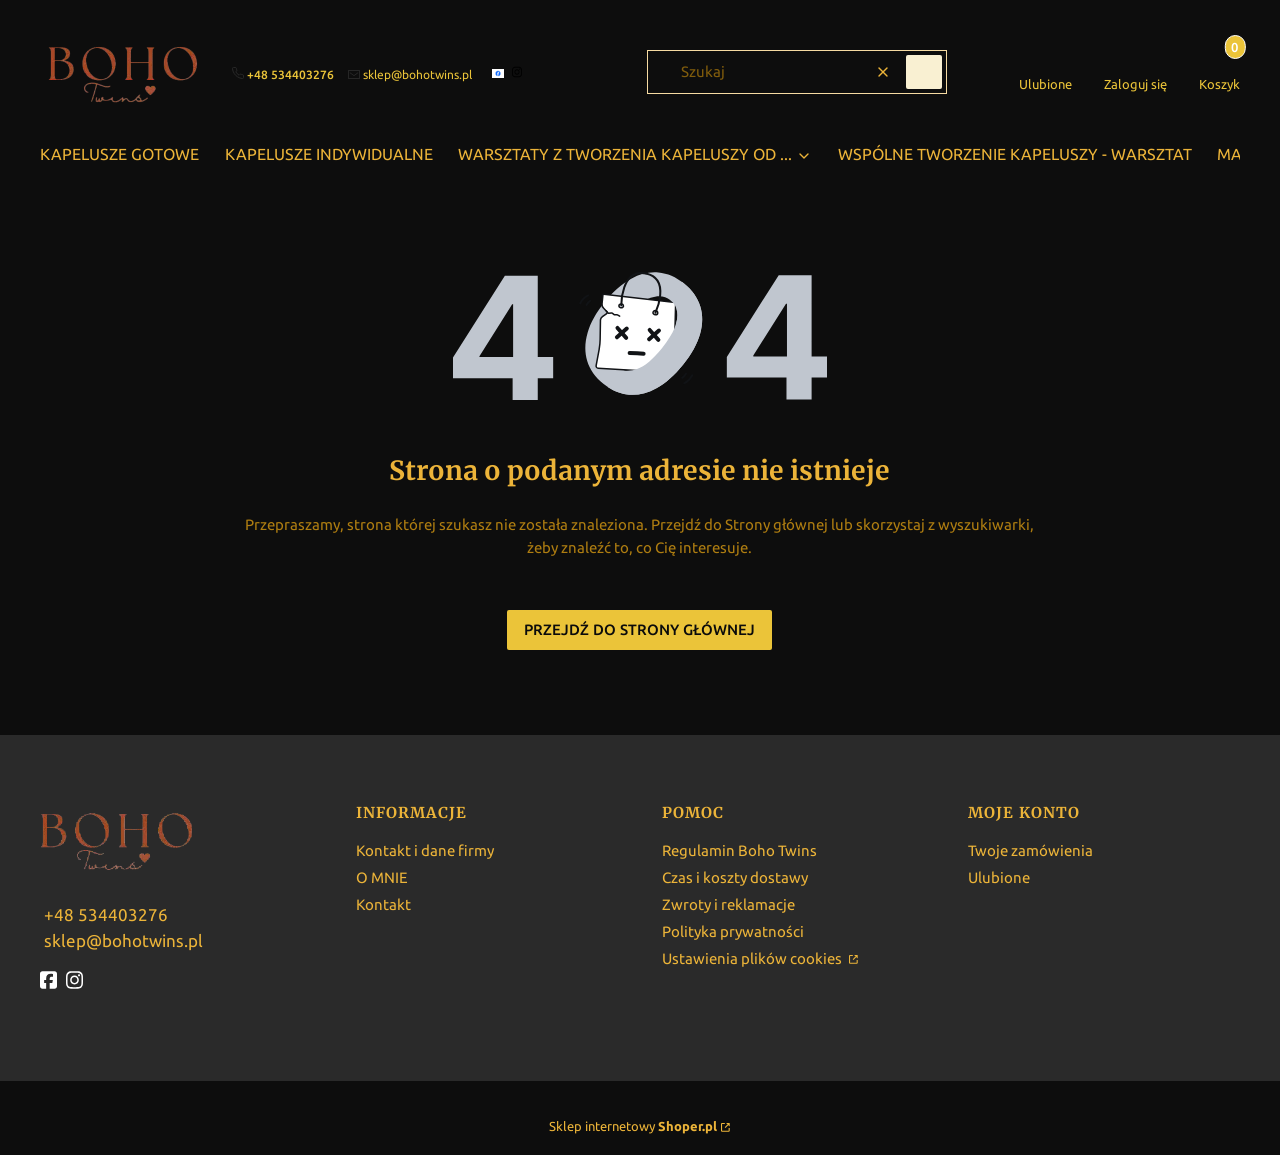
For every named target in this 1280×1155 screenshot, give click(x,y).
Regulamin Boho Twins (739, 850)
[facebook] (500, 73)
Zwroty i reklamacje (728, 904)
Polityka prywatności (733, 931)
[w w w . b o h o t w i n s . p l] (104, 913)
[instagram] (519, 72)
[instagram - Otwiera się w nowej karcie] (77, 980)
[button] (924, 72)
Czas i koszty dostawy (735, 877)
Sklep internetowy (633, 1126)
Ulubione (999, 877)
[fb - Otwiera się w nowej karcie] (51, 980)
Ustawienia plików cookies (753, 958)
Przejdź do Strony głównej (639, 629)
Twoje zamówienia (1030, 850)
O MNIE (382, 877)
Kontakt (383, 904)
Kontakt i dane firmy (425, 850)
